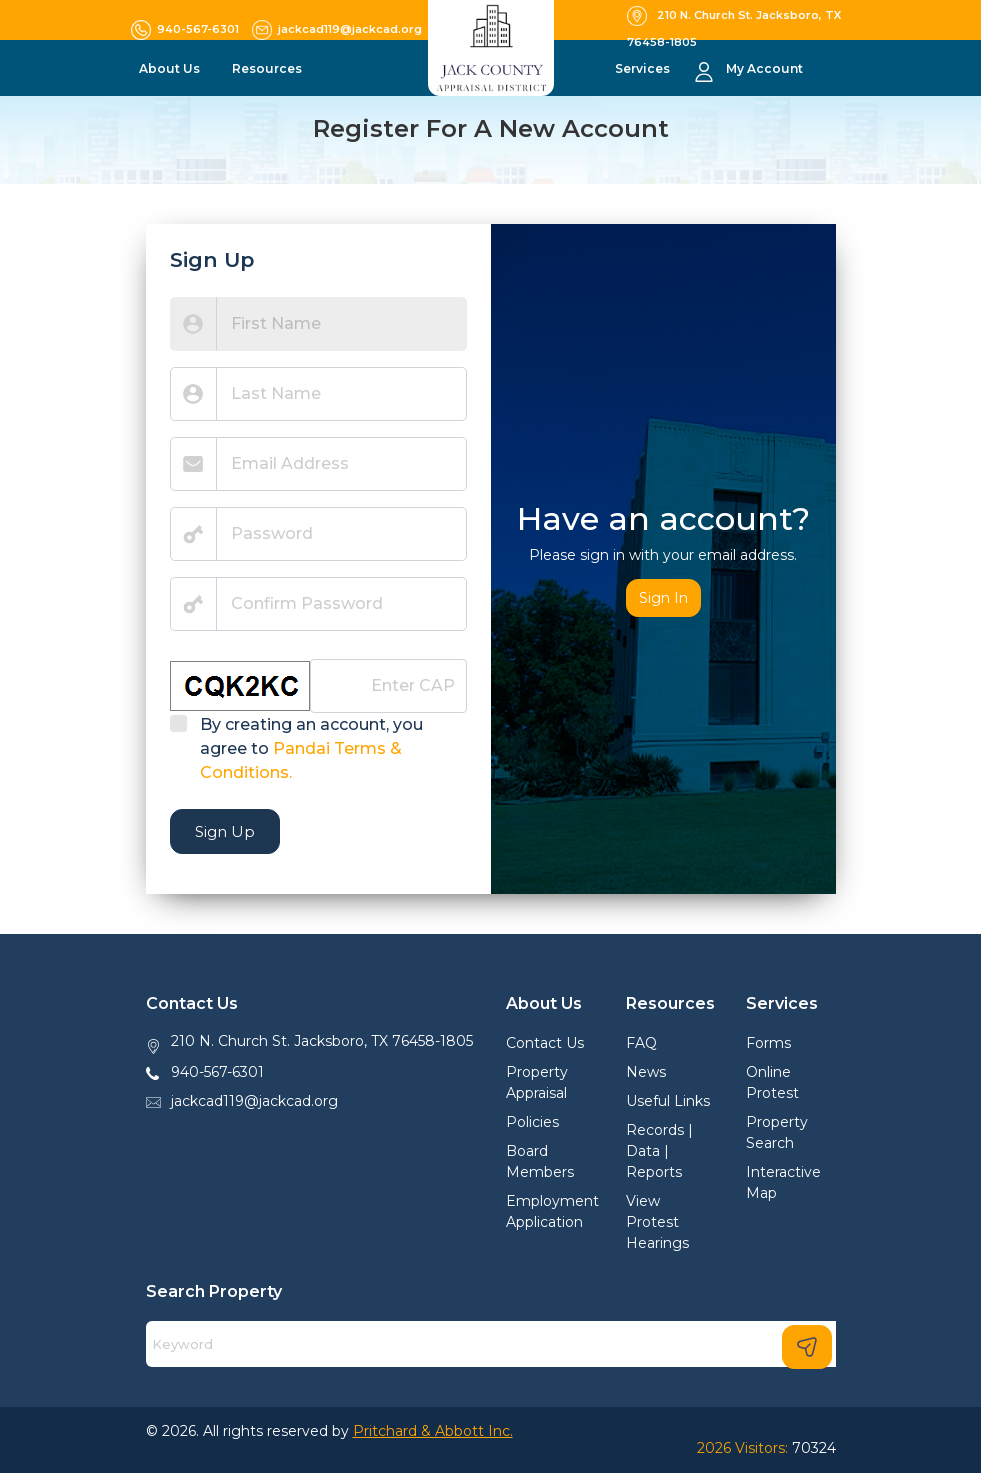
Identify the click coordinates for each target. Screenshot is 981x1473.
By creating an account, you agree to (311, 748)
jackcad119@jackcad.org (254, 1101)
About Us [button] (171, 68)
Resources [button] (268, 68)
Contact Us (545, 1043)
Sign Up (225, 831)
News (646, 1072)
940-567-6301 (217, 1072)
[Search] (491, 1344)
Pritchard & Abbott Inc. (433, 1431)
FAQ (641, 1043)
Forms (768, 1043)
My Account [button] (764, 68)
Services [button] (644, 68)
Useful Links (668, 1101)
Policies (532, 1122)
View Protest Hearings (657, 1222)
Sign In (663, 598)
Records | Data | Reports (659, 1151)
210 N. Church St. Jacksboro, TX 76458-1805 (322, 1041)
